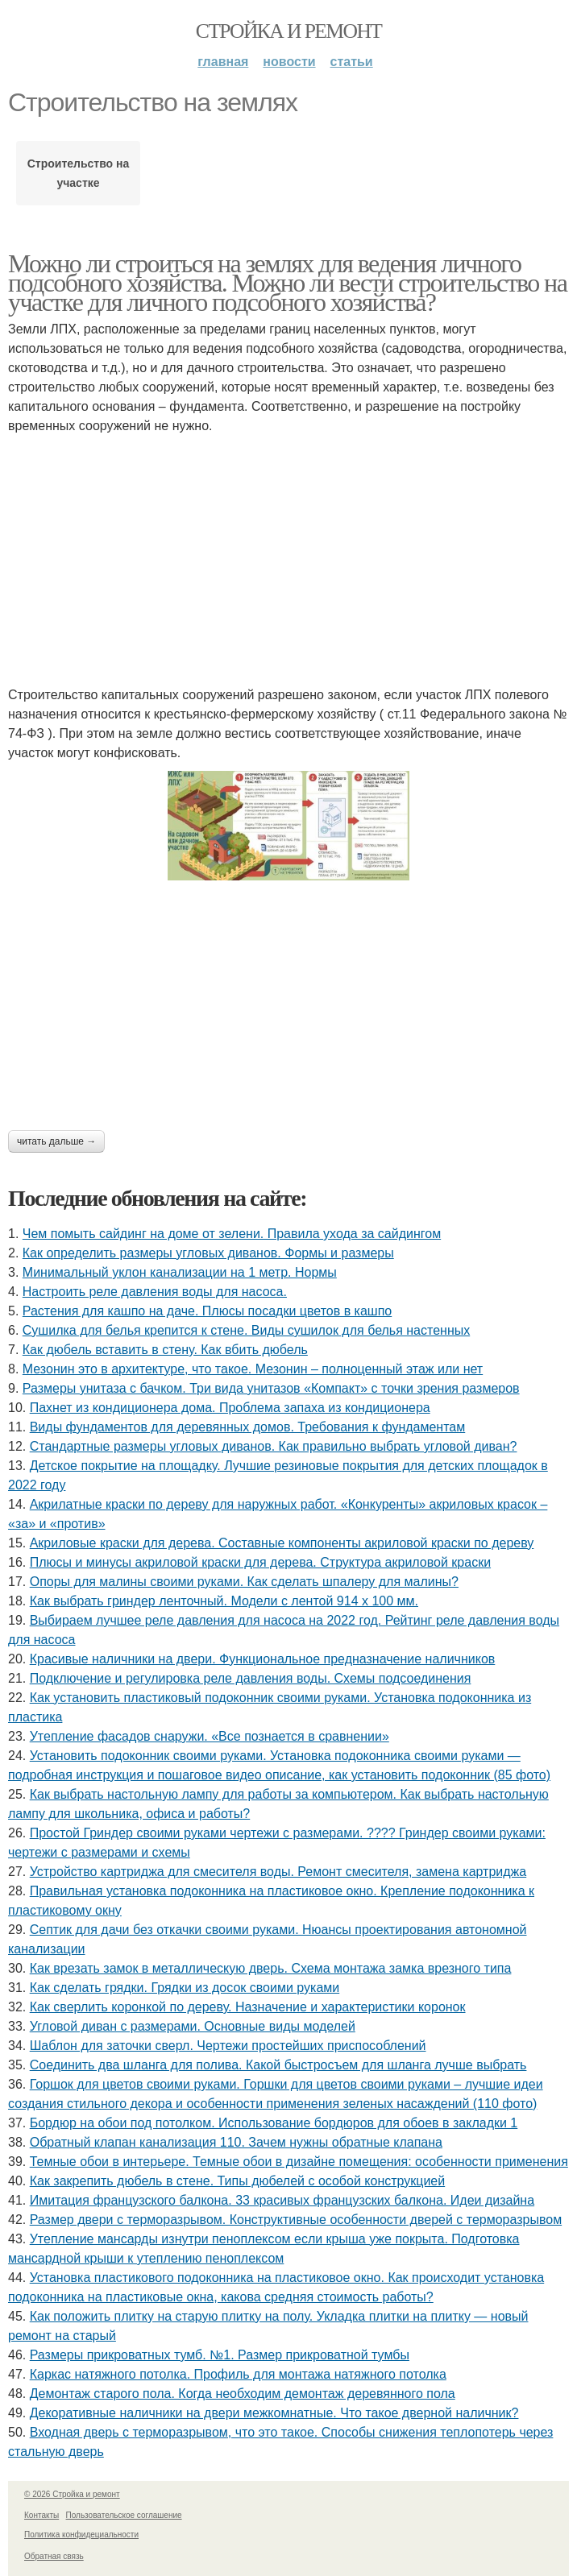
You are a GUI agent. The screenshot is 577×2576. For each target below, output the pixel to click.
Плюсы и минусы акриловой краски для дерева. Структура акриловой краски (260, 1562)
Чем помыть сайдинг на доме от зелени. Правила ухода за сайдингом (232, 1233)
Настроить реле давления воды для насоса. (155, 1291)
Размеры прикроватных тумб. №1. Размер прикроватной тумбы (219, 2355)
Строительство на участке (78, 173)
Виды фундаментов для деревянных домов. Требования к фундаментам (248, 1427)
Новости (289, 61)
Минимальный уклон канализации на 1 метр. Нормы (180, 1272)
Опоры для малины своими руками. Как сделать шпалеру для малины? (244, 1581)
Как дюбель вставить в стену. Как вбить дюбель (165, 1349)
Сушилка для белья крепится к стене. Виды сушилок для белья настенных (246, 1330)
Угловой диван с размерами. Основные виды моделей (192, 2026)
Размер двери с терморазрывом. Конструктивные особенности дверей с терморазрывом (296, 2219)
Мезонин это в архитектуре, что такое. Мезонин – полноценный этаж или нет (253, 1369)
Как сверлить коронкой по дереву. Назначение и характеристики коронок (248, 2007)
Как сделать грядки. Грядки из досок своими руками (185, 1987)
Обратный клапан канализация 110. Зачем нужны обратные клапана (236, 2142)
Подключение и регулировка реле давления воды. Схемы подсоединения (250, 1678)
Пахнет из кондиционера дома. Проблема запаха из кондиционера (230, 1407)
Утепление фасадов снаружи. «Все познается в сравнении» (209, 1736)
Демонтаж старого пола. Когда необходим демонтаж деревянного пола (242, 2393)
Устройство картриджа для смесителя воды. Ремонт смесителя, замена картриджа (278, 1871)
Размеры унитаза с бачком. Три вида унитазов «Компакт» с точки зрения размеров (271, 1388)
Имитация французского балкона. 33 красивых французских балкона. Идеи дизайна (282, 2200)
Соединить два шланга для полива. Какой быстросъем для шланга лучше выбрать (278, 2065)
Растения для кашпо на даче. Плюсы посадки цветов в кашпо (207, 1311)
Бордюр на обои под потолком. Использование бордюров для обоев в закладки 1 (274, 2123)
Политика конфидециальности (81, 2534)
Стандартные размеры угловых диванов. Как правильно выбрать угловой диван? (273, 1446)
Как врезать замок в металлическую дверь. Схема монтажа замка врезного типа (271, 1968)
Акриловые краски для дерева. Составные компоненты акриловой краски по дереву (282, 1543)
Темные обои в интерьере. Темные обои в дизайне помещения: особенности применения (299, 2161)
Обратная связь (54, 2556)
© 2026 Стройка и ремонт (72, 2494)
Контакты (41, 2515)
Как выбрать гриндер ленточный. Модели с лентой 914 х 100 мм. (224, 1601)
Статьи (351, 61)
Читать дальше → (56, 1141)
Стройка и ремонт (289, 31)
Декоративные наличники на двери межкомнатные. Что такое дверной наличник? (274, 2413)
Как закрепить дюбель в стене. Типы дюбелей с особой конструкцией (238, 2181)
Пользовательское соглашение (124, 2515)
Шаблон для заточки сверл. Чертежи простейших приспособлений (228, 2045)
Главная (222, 61)
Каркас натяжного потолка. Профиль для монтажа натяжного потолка (238, 2374)
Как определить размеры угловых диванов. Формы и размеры (208, 1253)
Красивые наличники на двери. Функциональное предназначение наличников (263, 1659)
